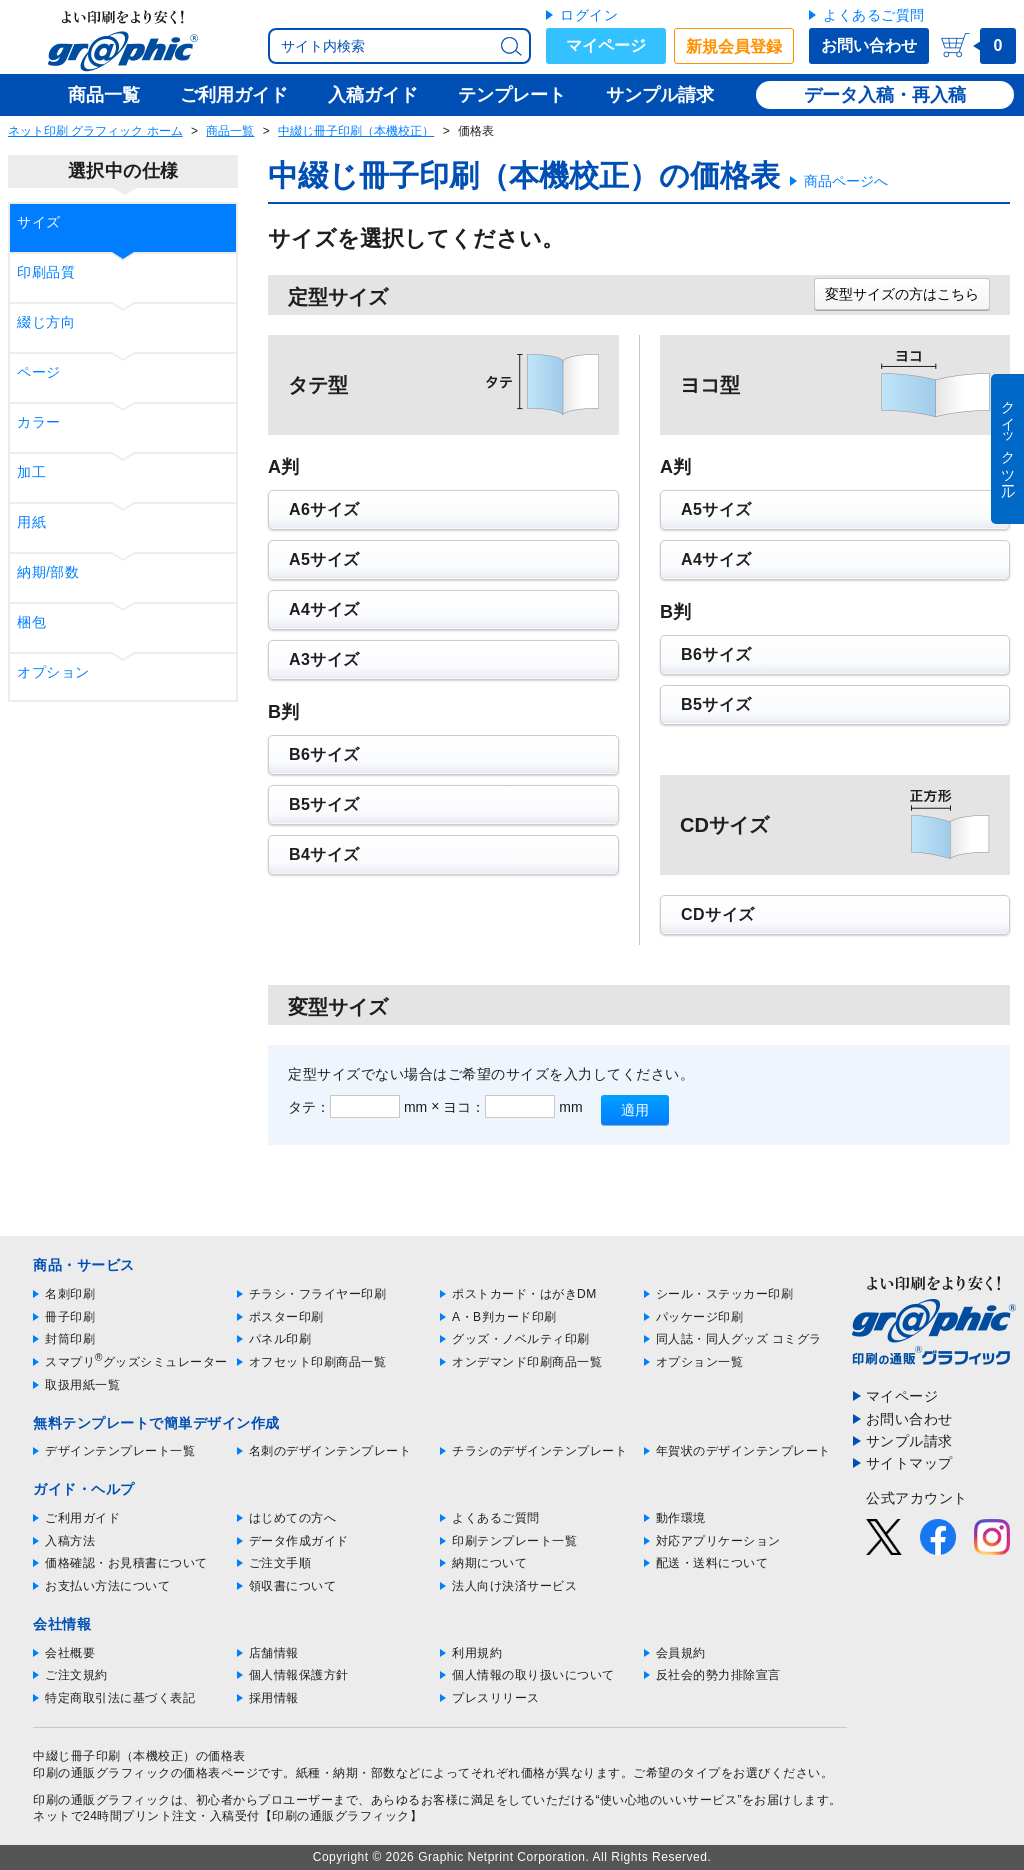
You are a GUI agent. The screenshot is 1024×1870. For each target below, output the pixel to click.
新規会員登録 (734, 46)
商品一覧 (230, 131)
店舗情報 (274, 1653)
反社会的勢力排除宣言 (718, 1675)
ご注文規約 (76, 1675)
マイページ (606, 45)
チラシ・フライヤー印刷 (318, 1294)
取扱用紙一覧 (82, 1385)
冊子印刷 (70, 1317)
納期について (489, 1563)
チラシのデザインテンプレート (539, 1451)
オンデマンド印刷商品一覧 (527, 1362)
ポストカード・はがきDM (524, 1294)
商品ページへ (846, 181)
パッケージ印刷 (700, 1317)
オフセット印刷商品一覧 (318, 1362)
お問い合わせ (869, 45)
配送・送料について (712, 1563)
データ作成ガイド (299, 1541)
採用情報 (274, 1698)
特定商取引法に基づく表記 (120, 1698)
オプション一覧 (700, 1362)
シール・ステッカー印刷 (725, 1294)
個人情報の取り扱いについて (533, 1675)
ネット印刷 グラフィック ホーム (95, 131)
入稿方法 (70, 1541)
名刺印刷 (70, 1294)
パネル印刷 (280, 1339)
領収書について (293, 1586)
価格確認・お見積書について (126, 1563)
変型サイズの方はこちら (902, 294)
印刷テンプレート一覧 (514, 1541)
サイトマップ (909, 1463)
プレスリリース (496, 1698)
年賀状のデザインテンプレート (743, 1451)
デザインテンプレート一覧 (120, 1451)
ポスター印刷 (286, 1317)
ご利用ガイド (82, 1518)
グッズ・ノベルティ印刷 (521, 1339)
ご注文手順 (280, 1563)
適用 (635, 1110)
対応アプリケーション (718, 1541)
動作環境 (681, 1518)
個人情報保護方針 (299, 1675)
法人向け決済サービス (514, 1586)
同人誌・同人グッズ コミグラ (739, 1339)
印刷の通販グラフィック (102, 1800)
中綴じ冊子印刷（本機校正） (356, 131)
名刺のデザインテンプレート (330, 1451)
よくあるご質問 (874, 15)
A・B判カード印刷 (504, 1317)
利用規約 (477, 1653)
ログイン (589, 15)
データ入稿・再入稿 (885, 95)
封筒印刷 (70, 1339)
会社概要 (70, 1653)
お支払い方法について (107, 1586)
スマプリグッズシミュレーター (136, 1362)
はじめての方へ (293, 1518)
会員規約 (681, 1653)
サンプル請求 (909, 1441)
